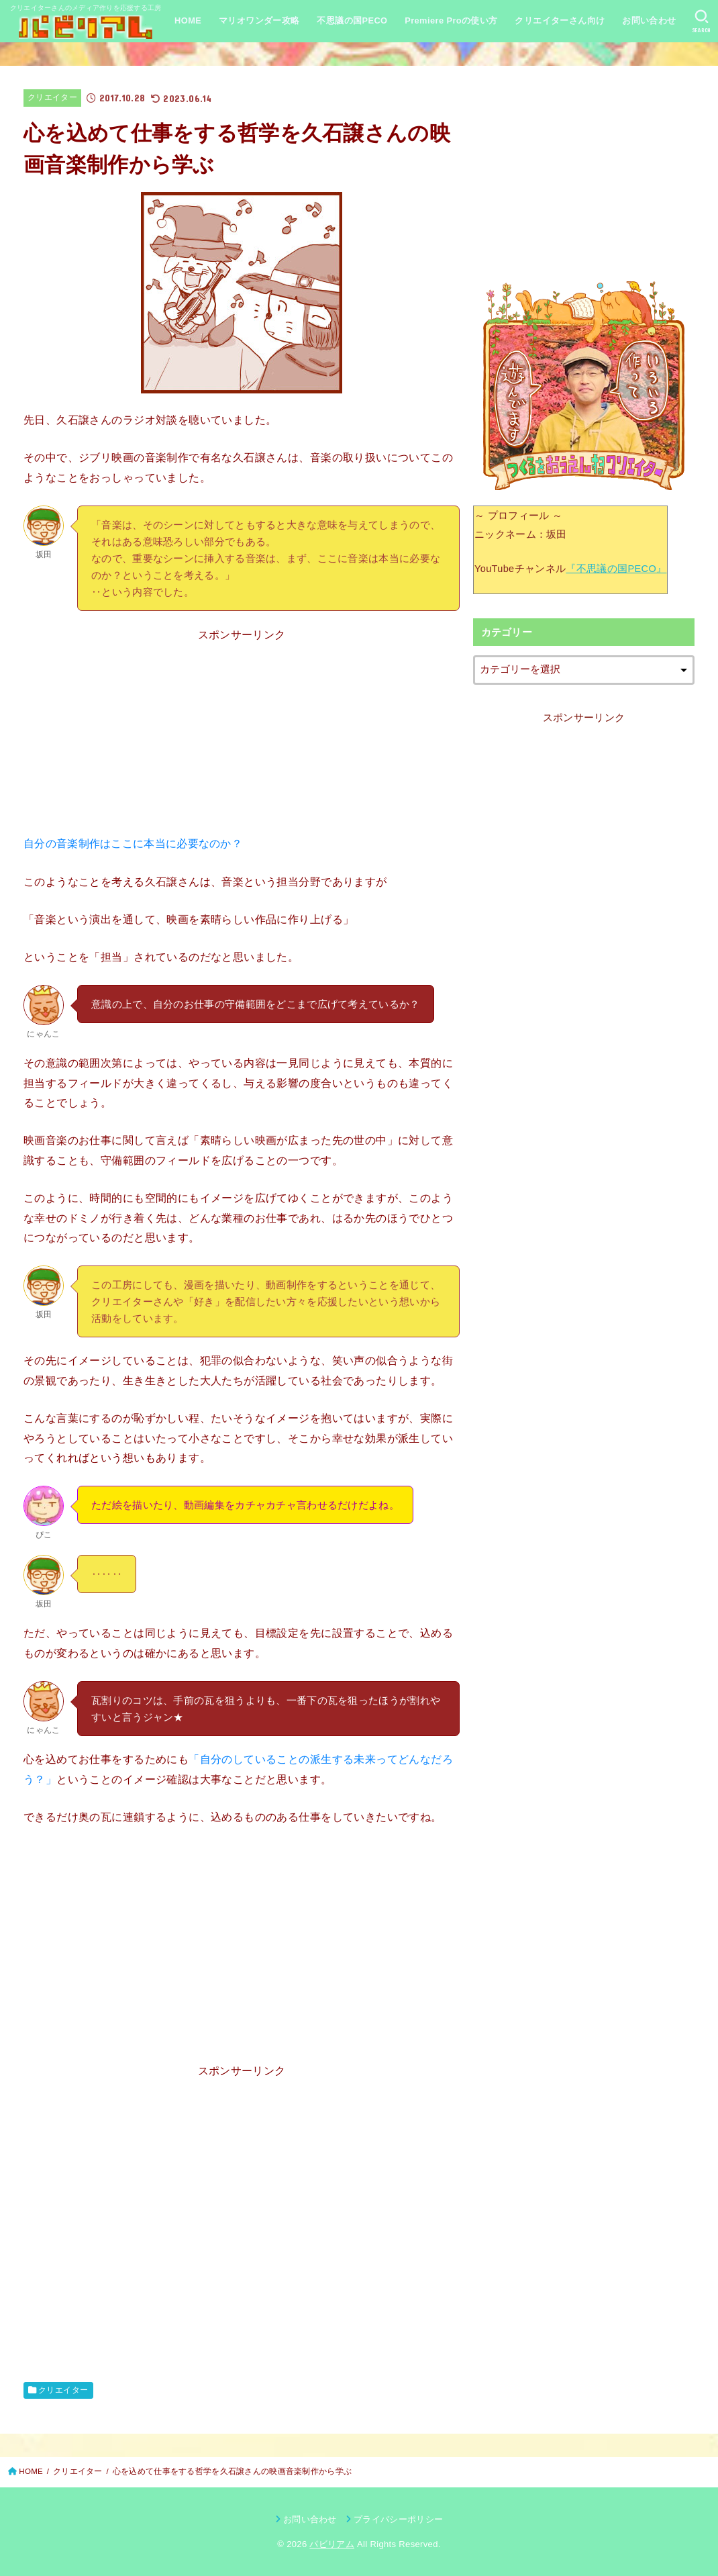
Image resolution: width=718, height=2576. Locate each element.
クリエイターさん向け (560, 20)
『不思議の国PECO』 (616, 568)
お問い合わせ (649, 20)
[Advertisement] (241, 739)
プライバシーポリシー (398, 2519)
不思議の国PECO (352, 20)
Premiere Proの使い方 (451, 20)
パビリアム (331, 2544)
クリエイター (52, 97)
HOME (187, 20)
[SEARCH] (701, 21)
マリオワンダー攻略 (259, 20)
